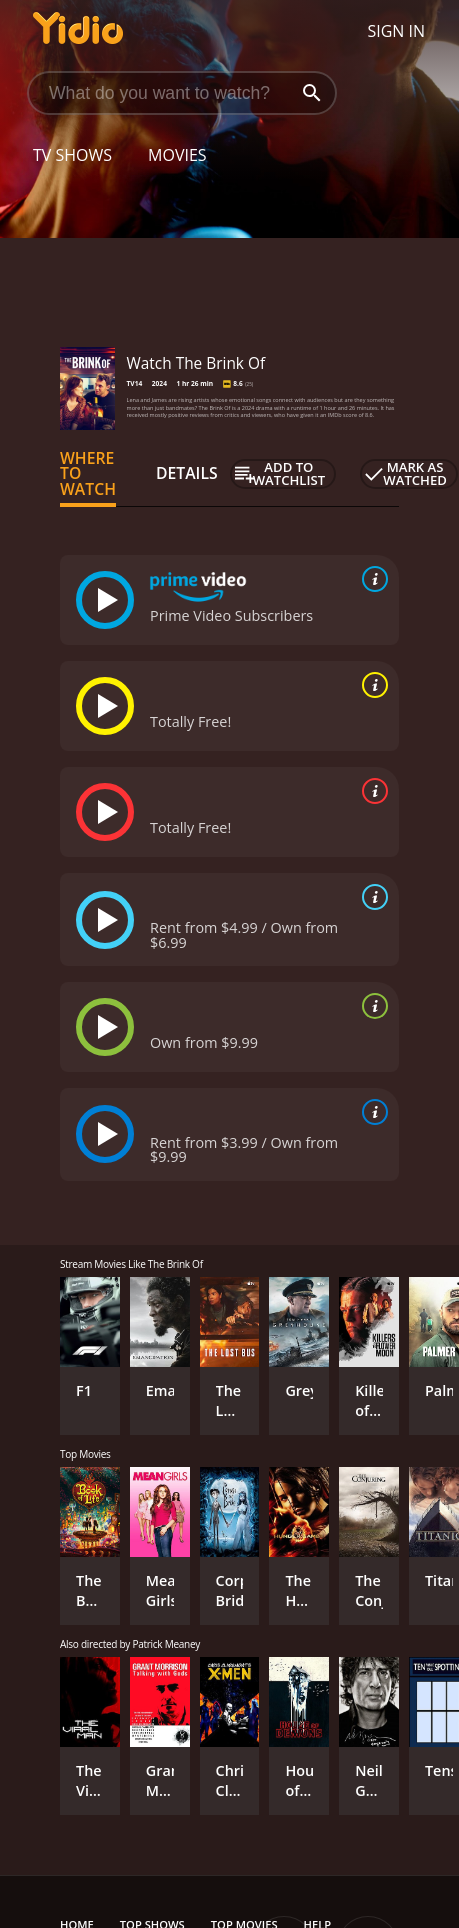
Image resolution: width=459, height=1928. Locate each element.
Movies (177, 155)
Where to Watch (88, 474)
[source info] (371, 579)
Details (187, 473)
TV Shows (72, 155)
